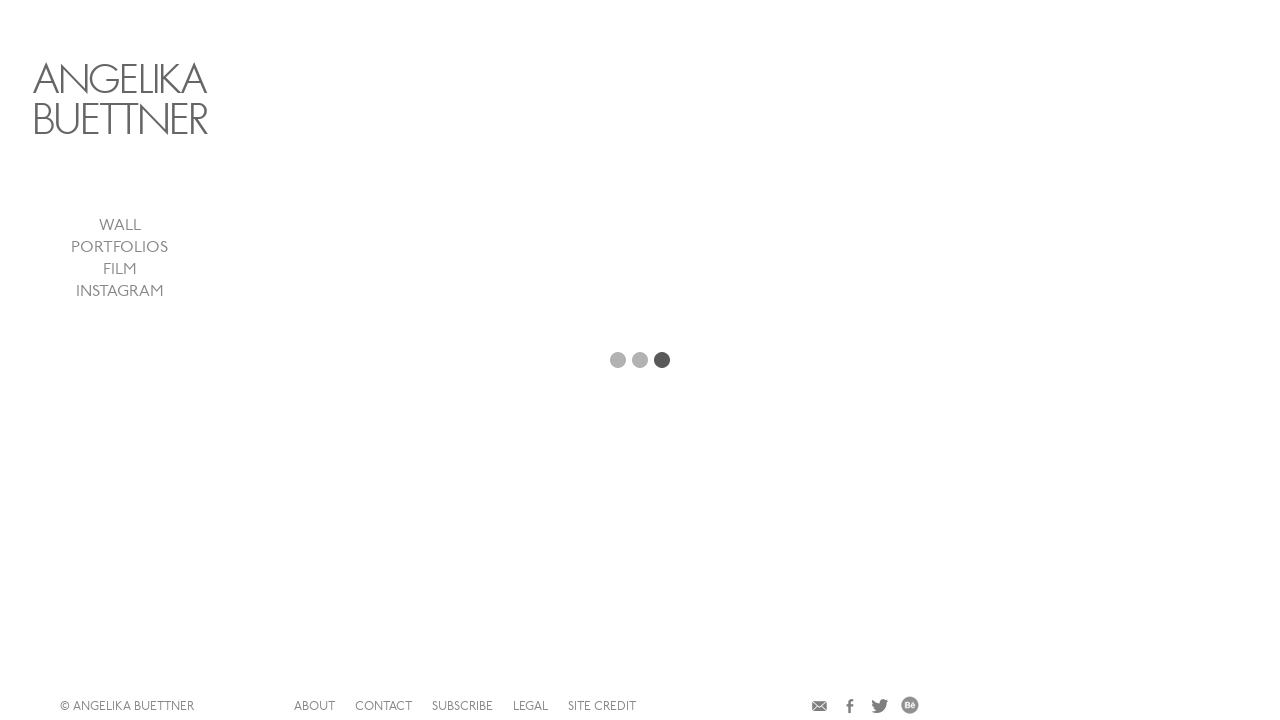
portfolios (165, 268)
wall (165, 246)
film (165, 290)
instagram (165, 312)
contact (641, 707)
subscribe (720, 707)
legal (788, 707)
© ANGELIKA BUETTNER (427, 707)
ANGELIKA (165, 100)
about (572, 707)
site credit (860, 707)
